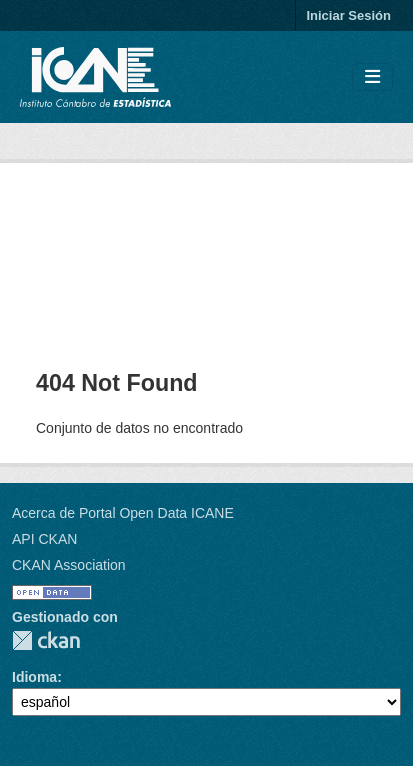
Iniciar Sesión (348, 15)
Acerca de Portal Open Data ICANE (123, 513)
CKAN (46, 640)
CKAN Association (69, 565)
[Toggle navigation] (372, 77)
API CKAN (44, 539)
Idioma (34, 677)
